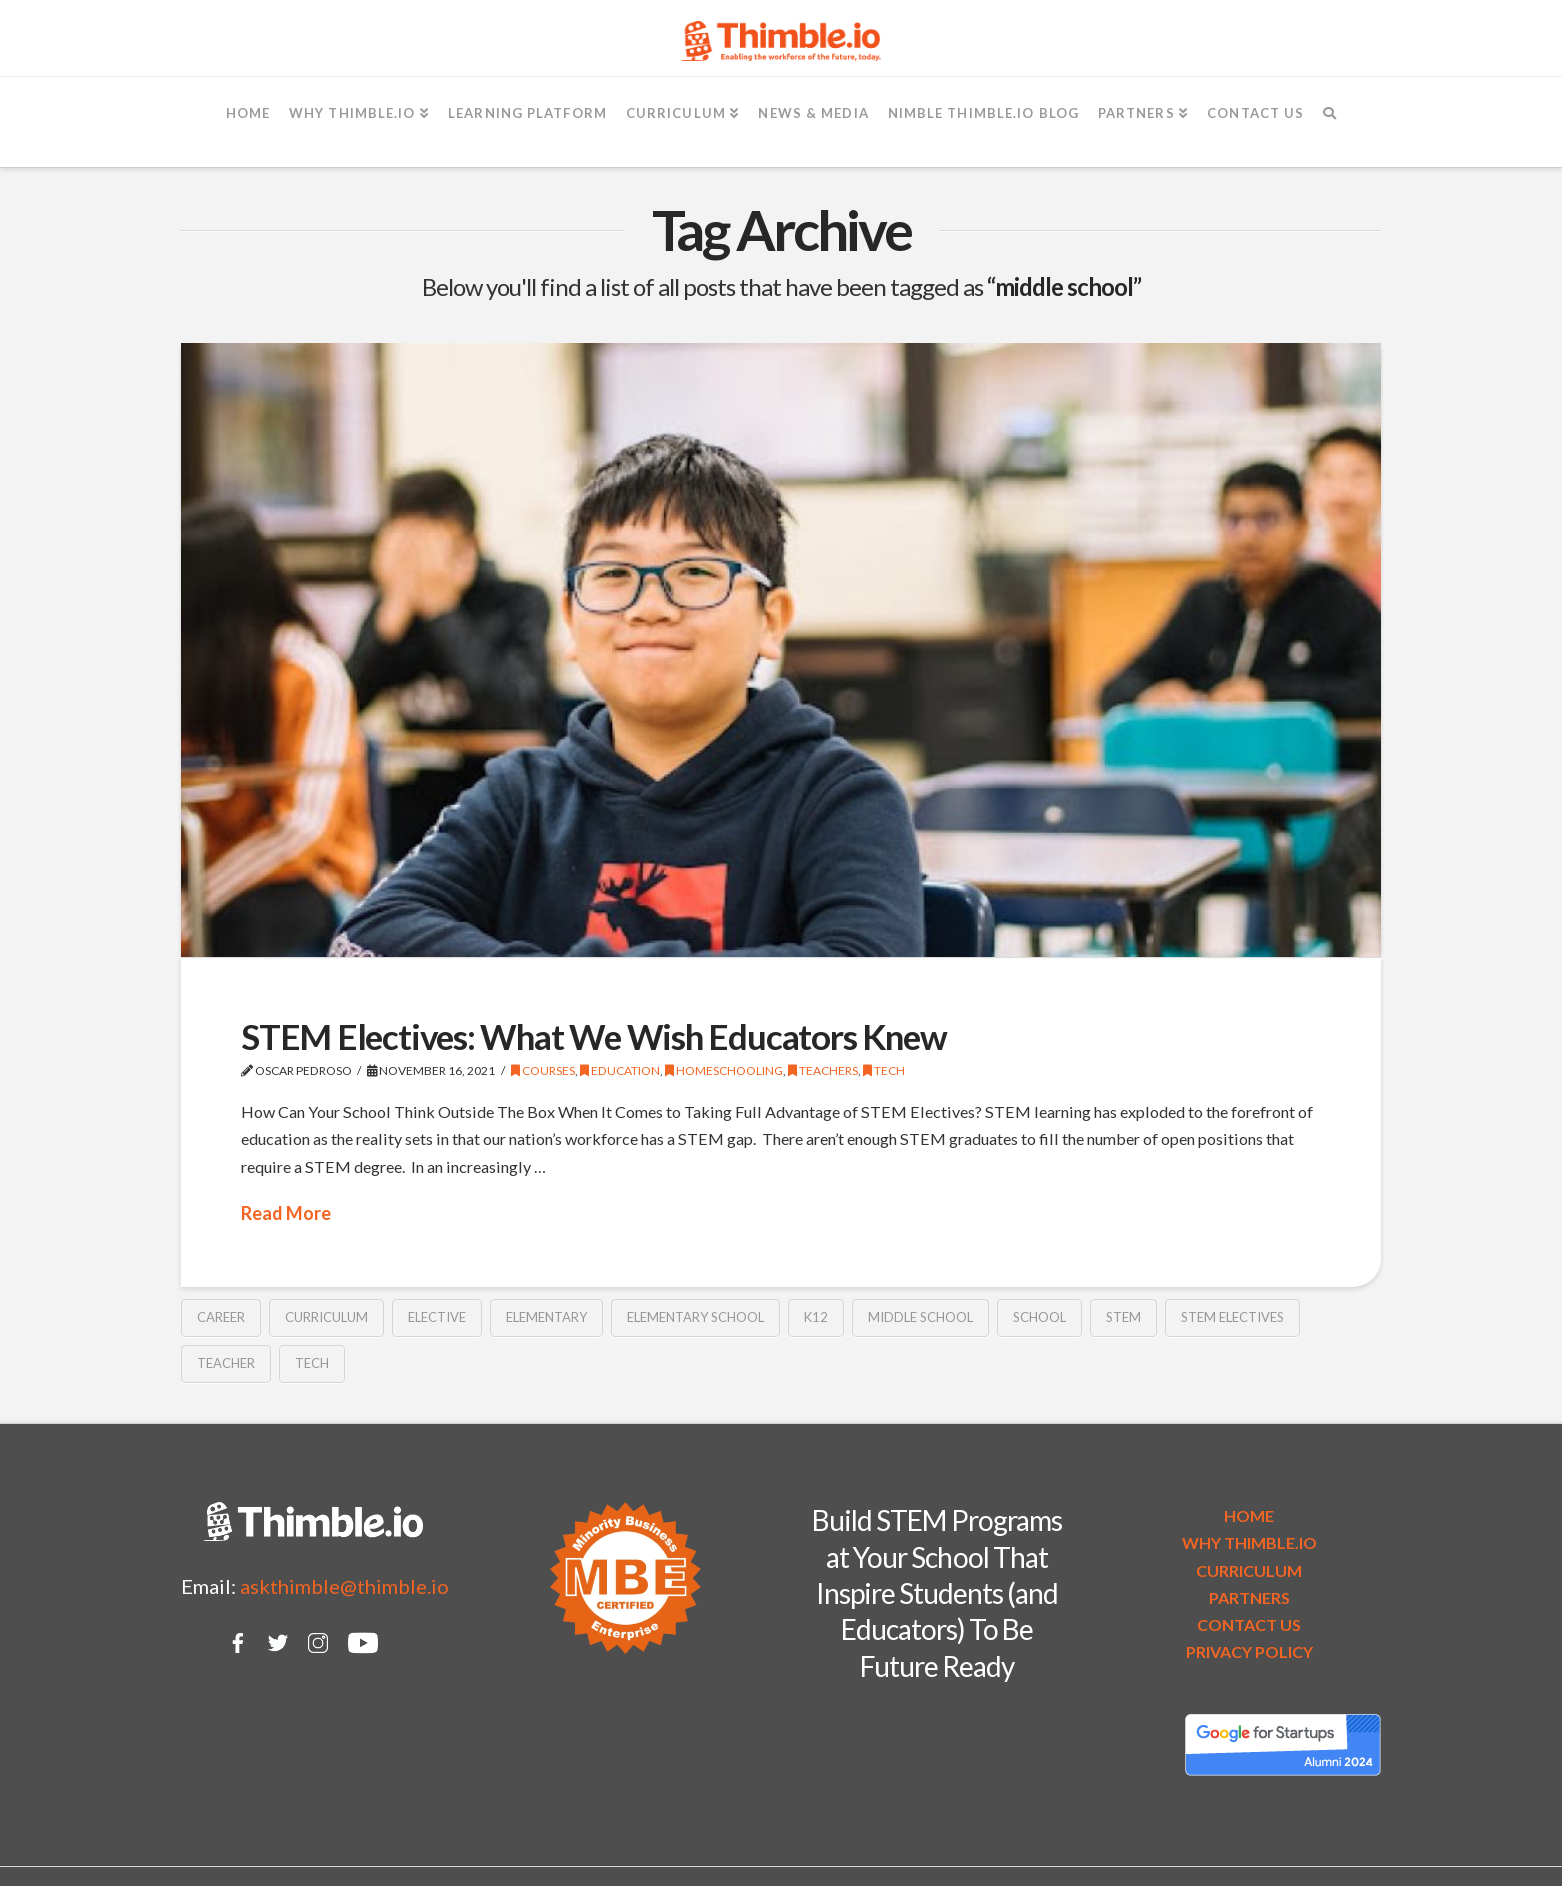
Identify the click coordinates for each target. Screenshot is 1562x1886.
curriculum (326, 1317)
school (1039, 1317)
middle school (920, 1317)
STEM (1123, 1317)
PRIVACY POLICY (1249, 1651)
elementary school (695, 1317)
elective (437, 1317)
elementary (546, 1317)
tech (312, 1363)
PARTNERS (1249, 1597)
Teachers (823, 1070)
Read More (286, 1213)
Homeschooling (724, 1070)
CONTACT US (1249, 1624)
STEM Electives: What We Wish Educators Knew (593, 1036)
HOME (1249, 1515)
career (221, 1317)
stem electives (1232, 1317)
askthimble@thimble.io (344, 1586)
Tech (884, 1070)
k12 (816, 1317)
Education (620, 1070)
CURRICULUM (1249, 1570)
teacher (226, 1363)
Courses (543, 1070)
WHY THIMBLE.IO (1249, 1542)
